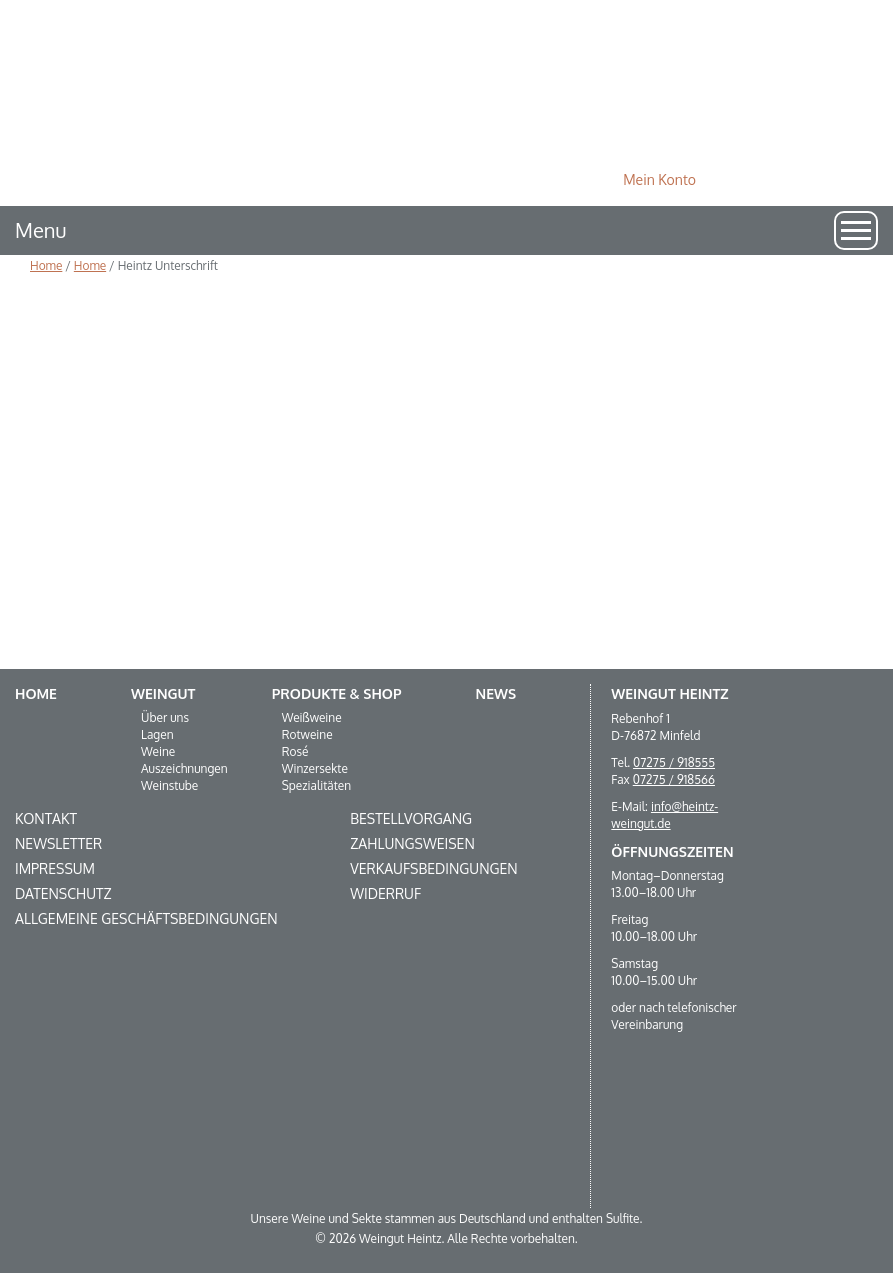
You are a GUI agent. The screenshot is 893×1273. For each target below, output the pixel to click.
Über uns (165, 717)
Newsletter (58, 843)
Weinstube (169, 785)
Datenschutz (63, 893)
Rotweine (307, 734)
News (496, 693)
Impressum (55, 868)
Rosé (295, 751)
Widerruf (385, 893)
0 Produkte (757, 179)
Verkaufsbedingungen (433, 868)
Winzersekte (315, 768)
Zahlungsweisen (412, 843)
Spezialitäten (316, 785)
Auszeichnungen (184, 768)
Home (46, 265)
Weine (158, 751)
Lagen (157, 734)
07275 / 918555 (674, 762)
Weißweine (312, 717)
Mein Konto (659, 179)
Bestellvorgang (411, 818)
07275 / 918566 (674, 779)
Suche (831, 179)
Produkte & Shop (337, 693)
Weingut (163, 693)
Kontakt (46, 818)
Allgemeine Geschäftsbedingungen (146, 918)
